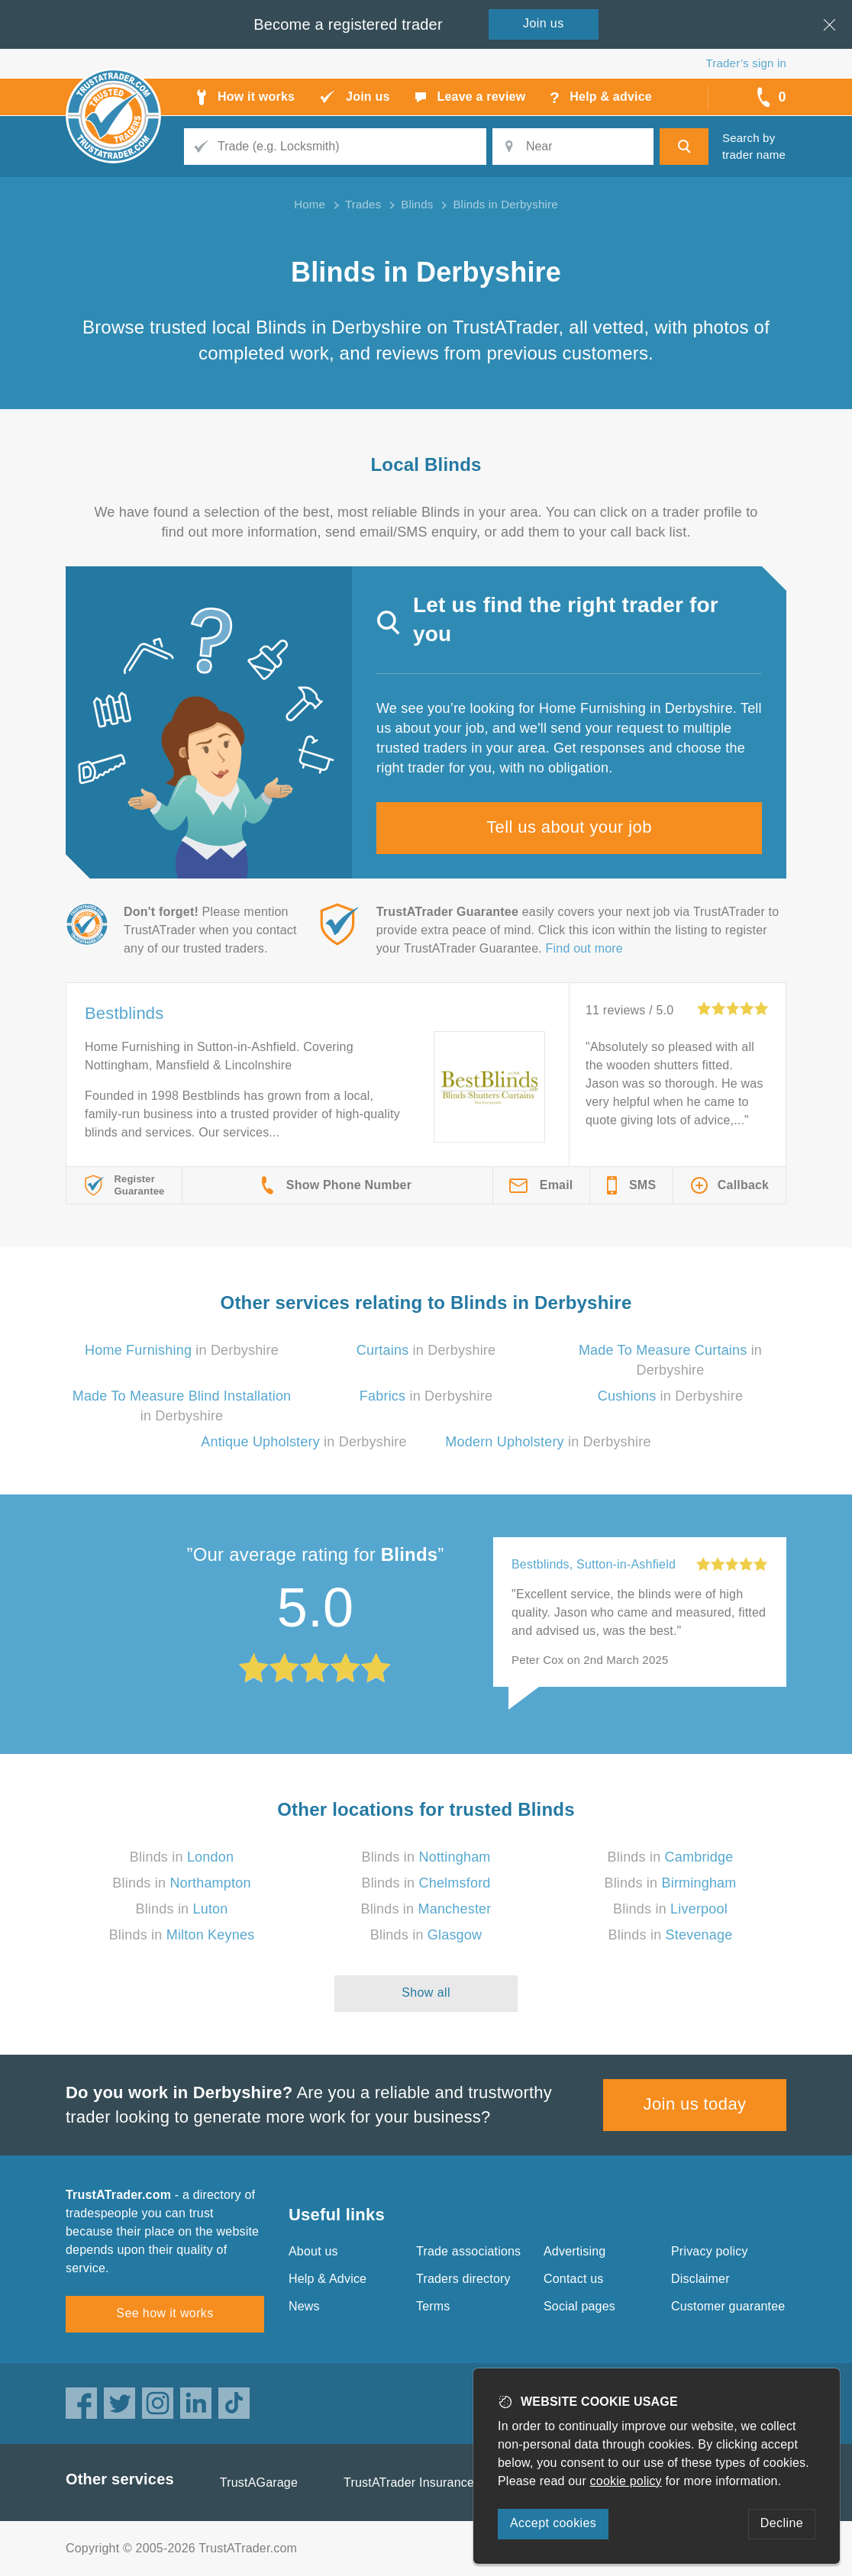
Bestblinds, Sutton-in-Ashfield (594, 1564)
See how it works (164, 2313)
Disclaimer (700, 2278)
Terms (433, 2306)
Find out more (584, 948)
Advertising (574, 2251)
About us (313, 2251)
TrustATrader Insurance (409, 2482)
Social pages (579, 2306)
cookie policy (626, 2480)
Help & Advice (327, 2278)
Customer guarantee (728, 2306)
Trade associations (468, 2251)
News (304, 2306)
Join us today (695, 2103)
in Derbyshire (182, 1350)
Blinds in (182, 1857)
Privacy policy (709, 2251)
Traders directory (463, 2278)
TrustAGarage (259, 2482)
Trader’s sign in (746, 62)
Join (543, 23)
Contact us (573, 2278)
